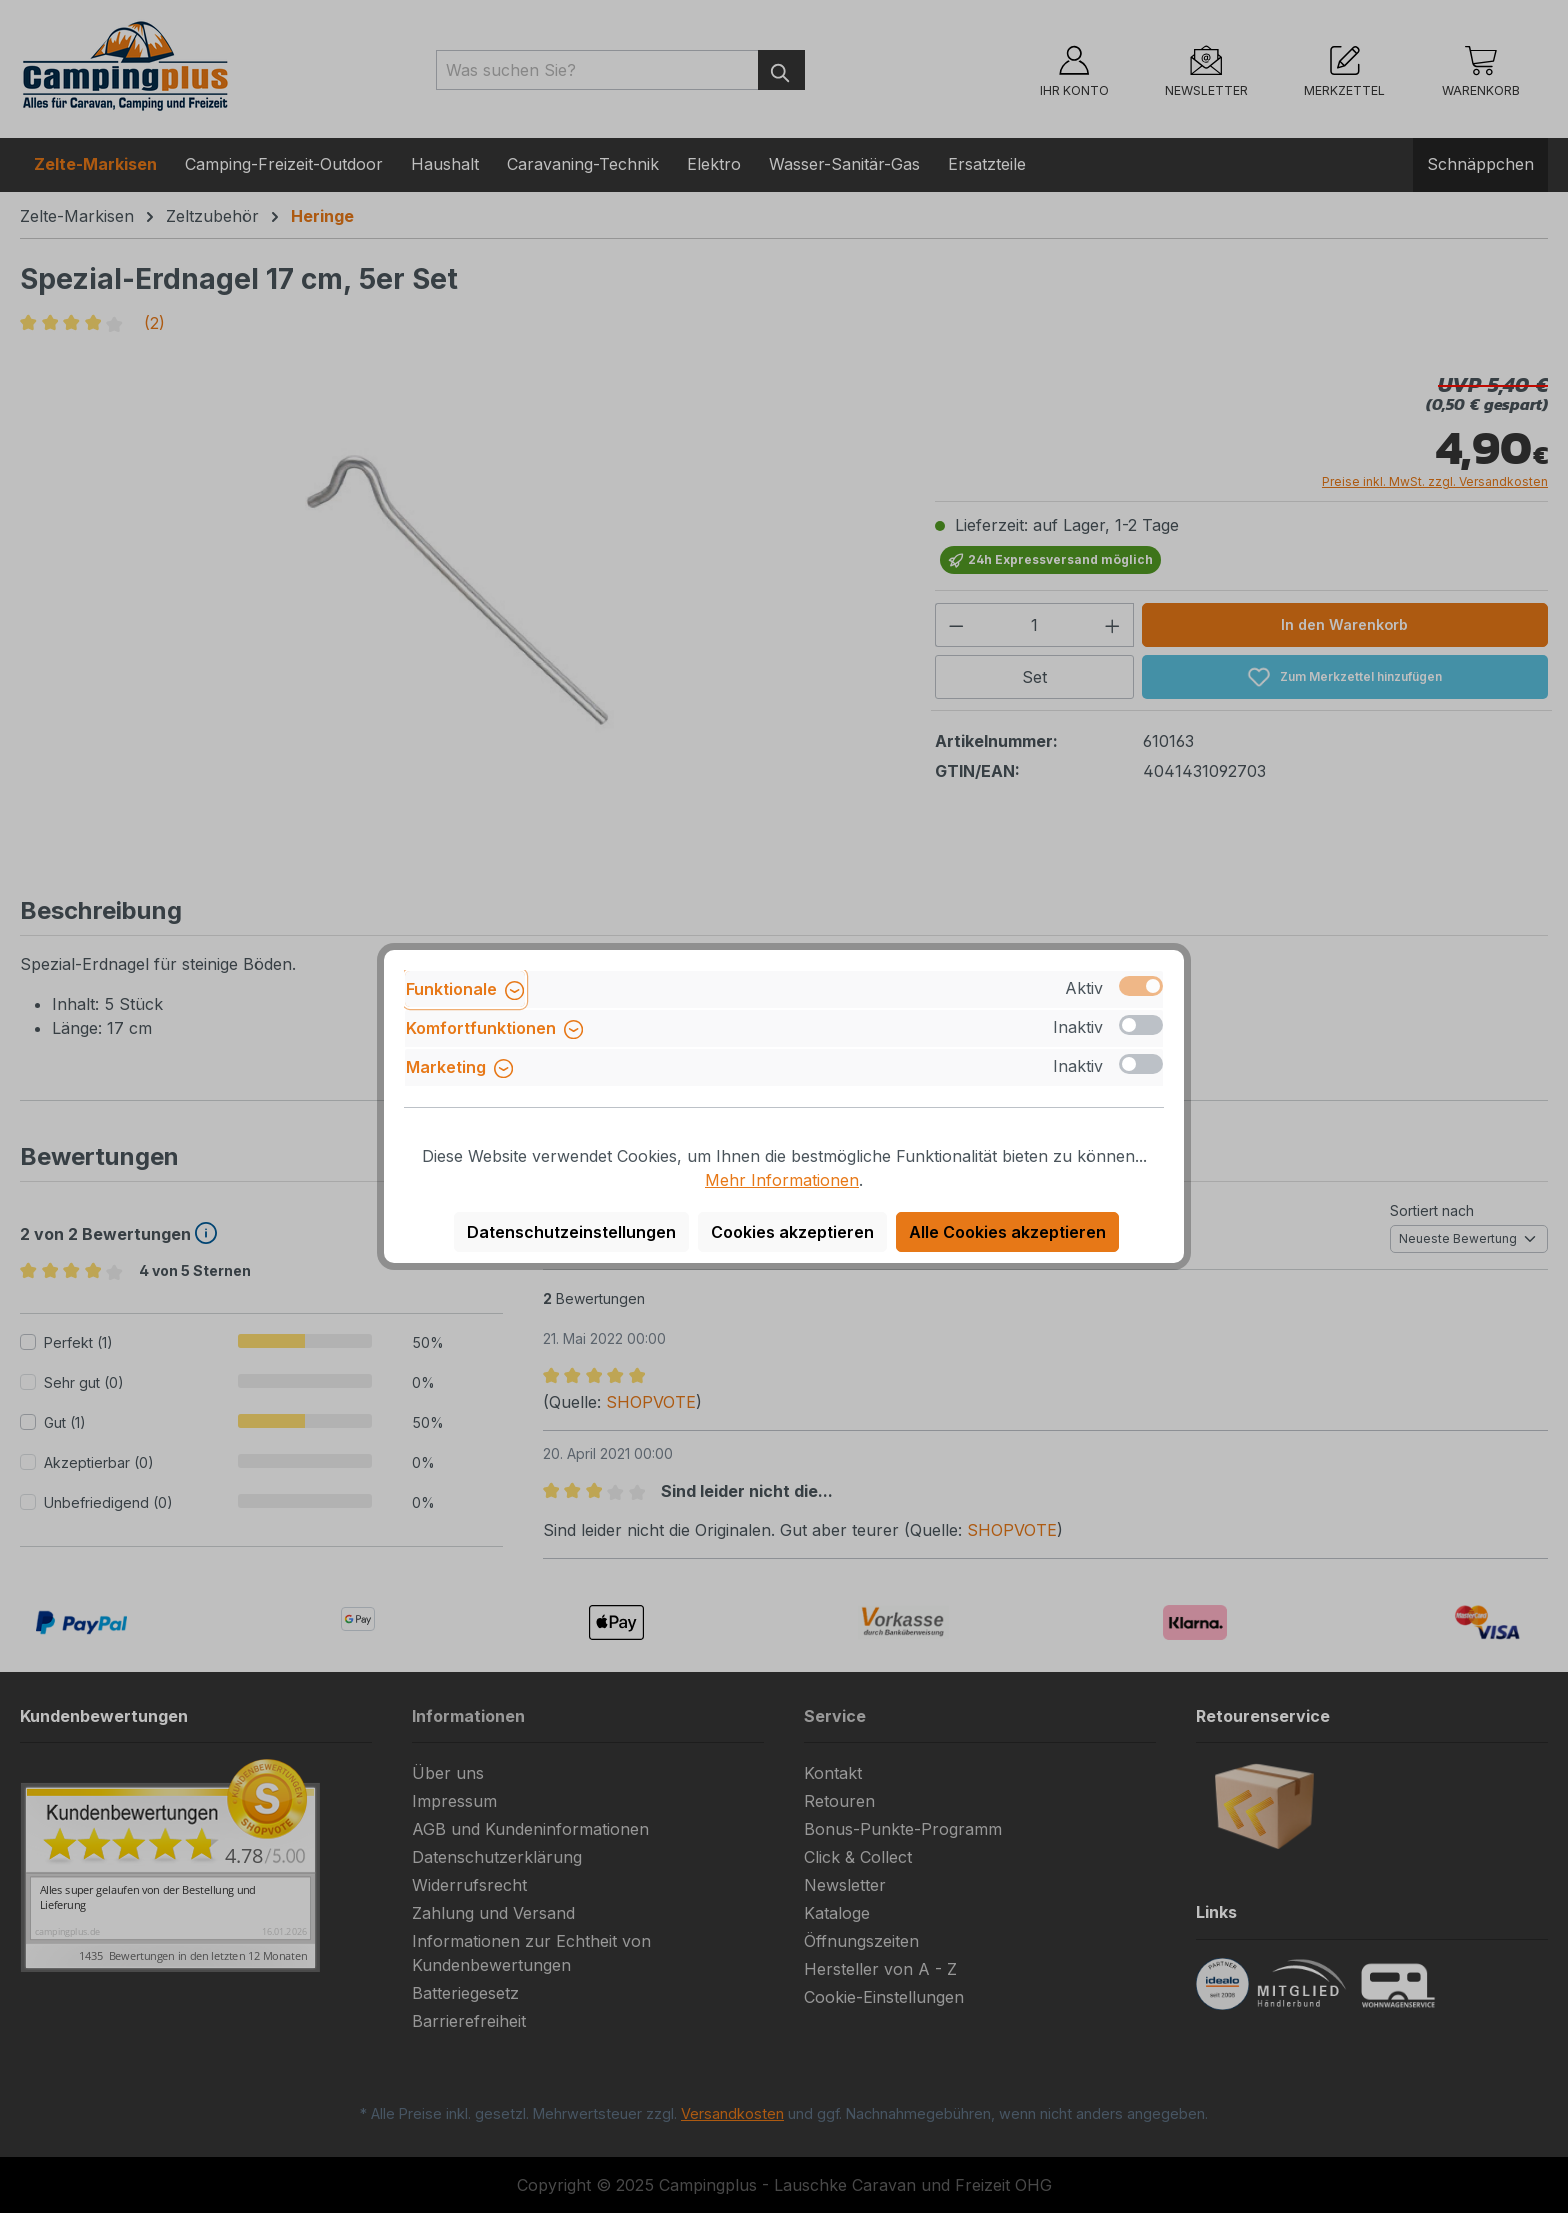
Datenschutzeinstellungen (571, 1232)
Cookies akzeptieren (792, 1232)
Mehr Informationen (782, 1180)
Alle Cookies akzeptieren (1007, 1232)
